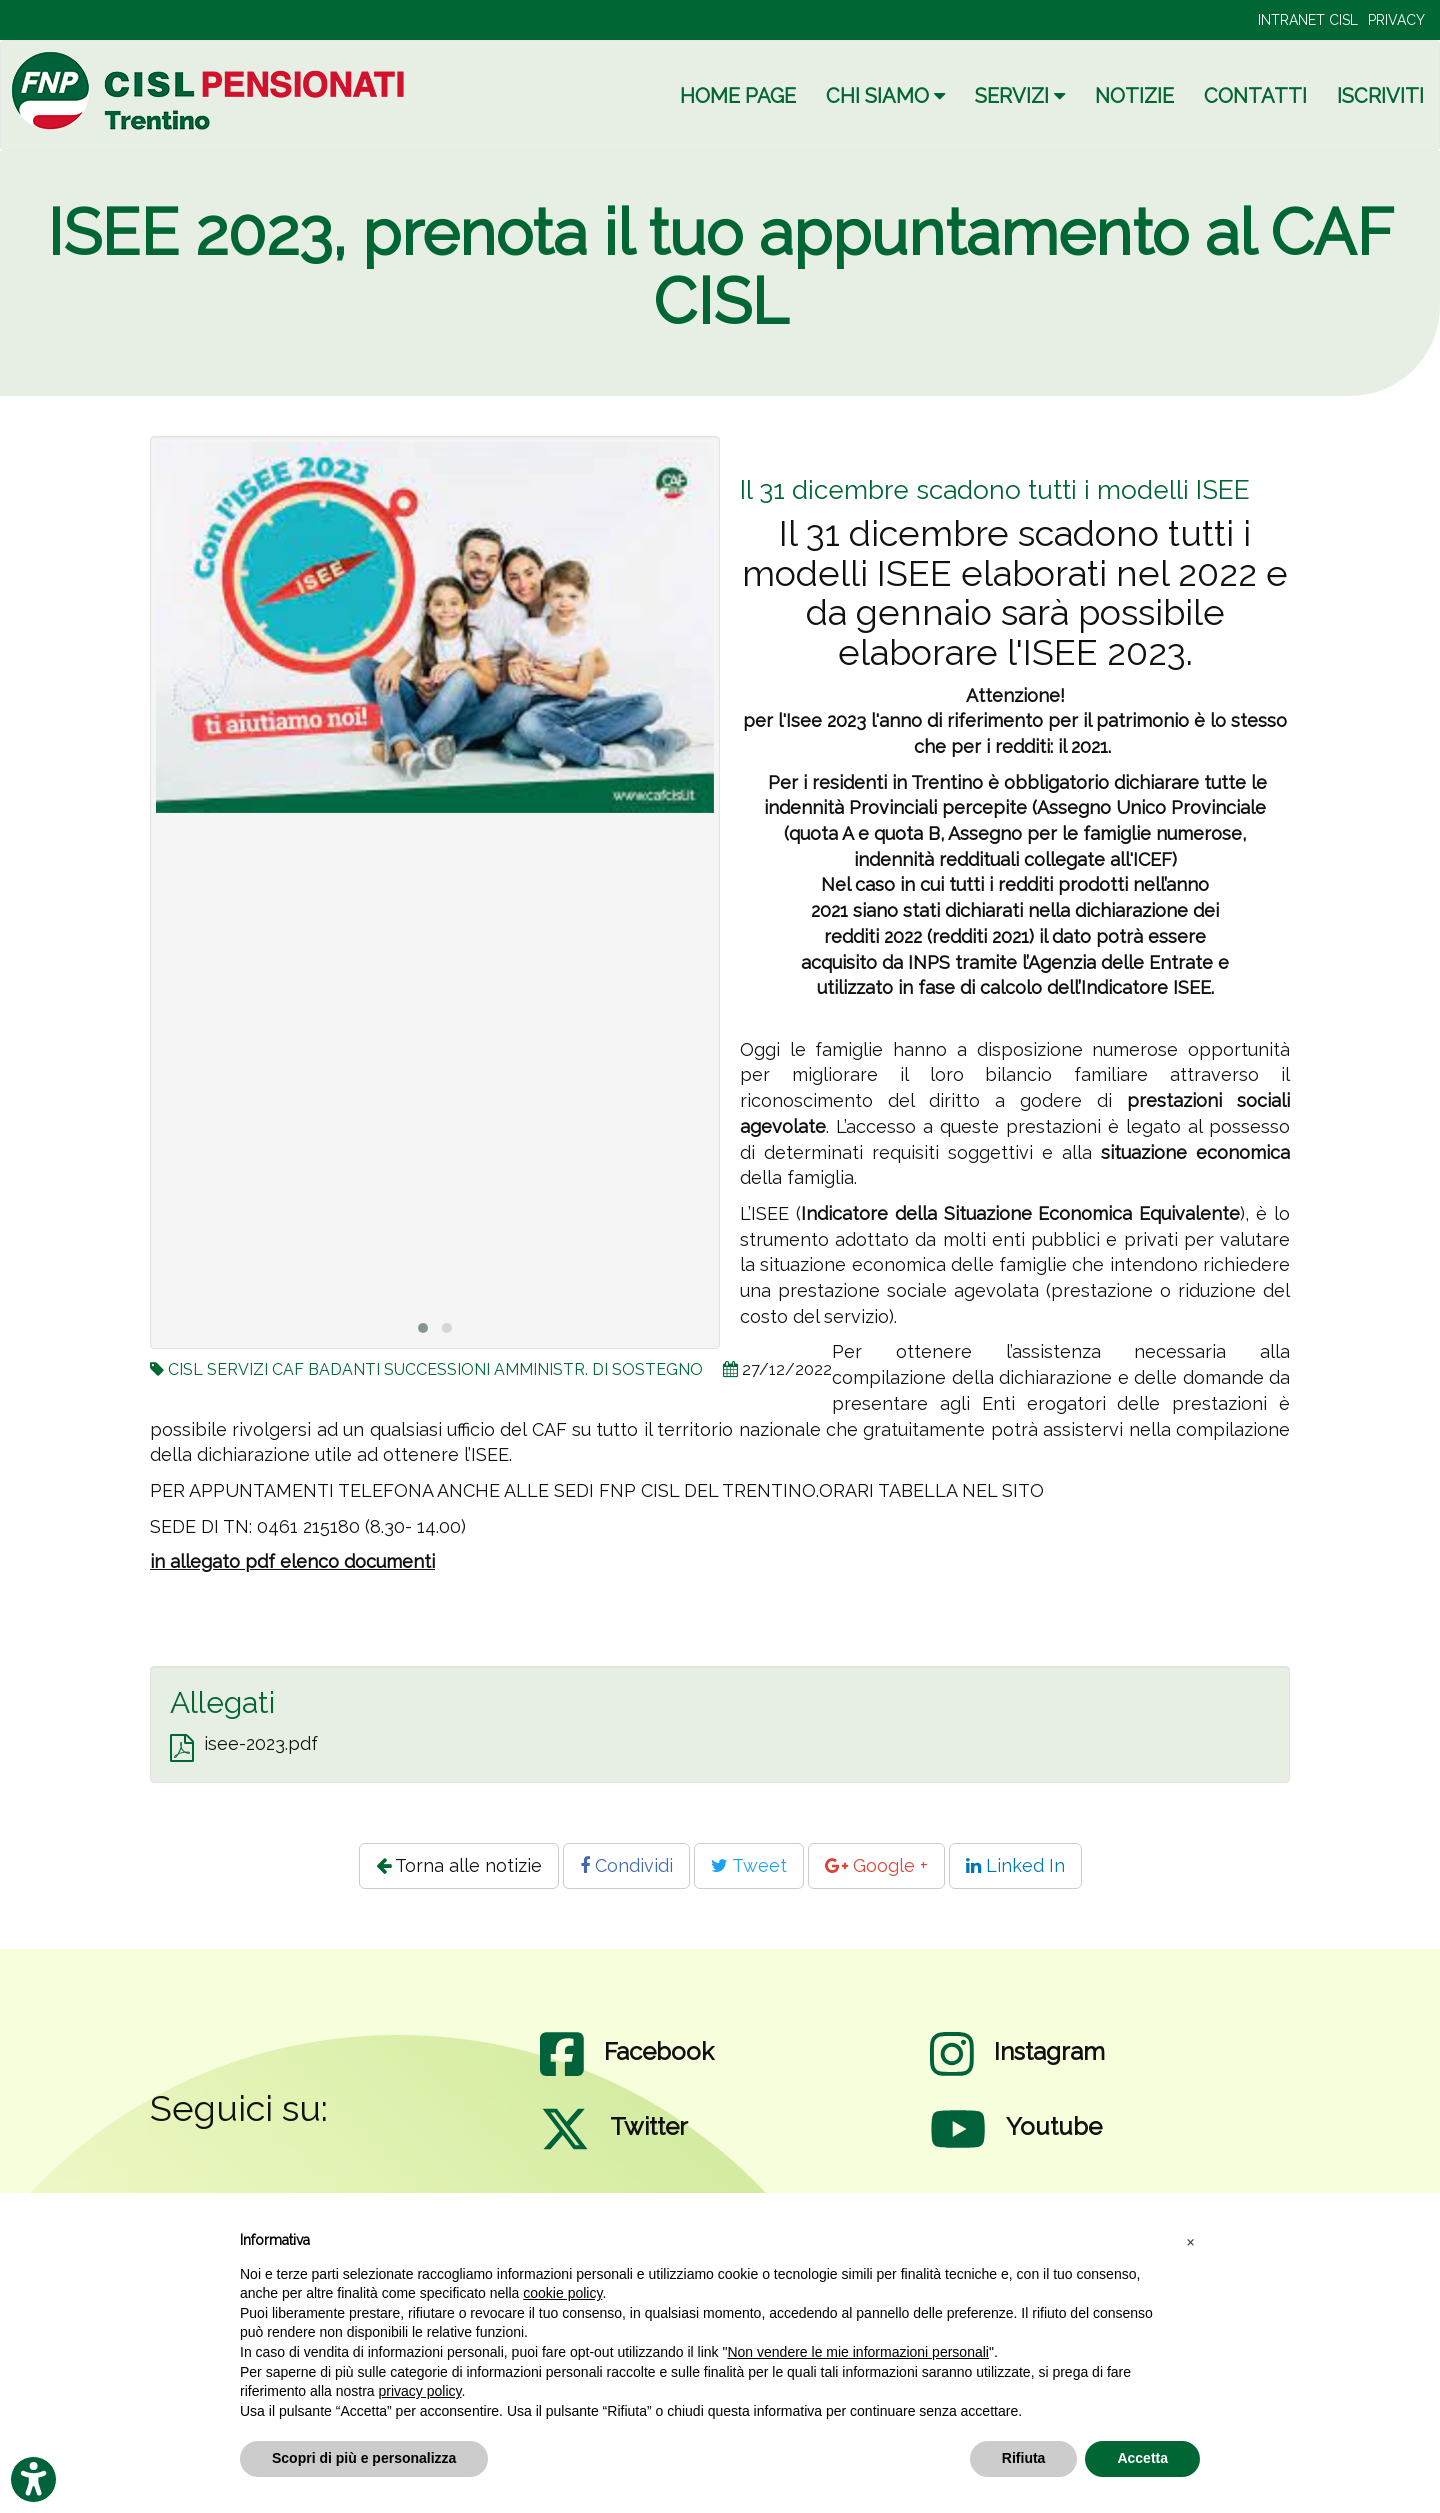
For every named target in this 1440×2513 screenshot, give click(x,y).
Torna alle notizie (459, 1865)
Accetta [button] (1142, 2458)
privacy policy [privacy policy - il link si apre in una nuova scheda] (420, 2391)
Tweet (749, 1865)
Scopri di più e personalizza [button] (364, 2458)
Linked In (1015, 1865)
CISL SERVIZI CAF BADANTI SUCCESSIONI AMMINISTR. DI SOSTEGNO (435, 1369)
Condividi (626, 1865)
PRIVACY (1396, 20)
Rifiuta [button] (1024, 2458)
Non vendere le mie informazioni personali (857, 2352)
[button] (1190, 2241)
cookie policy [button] (562, 2293)
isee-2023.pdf (261, 1743)
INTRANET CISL (1308, 20)
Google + (876, 1865)
